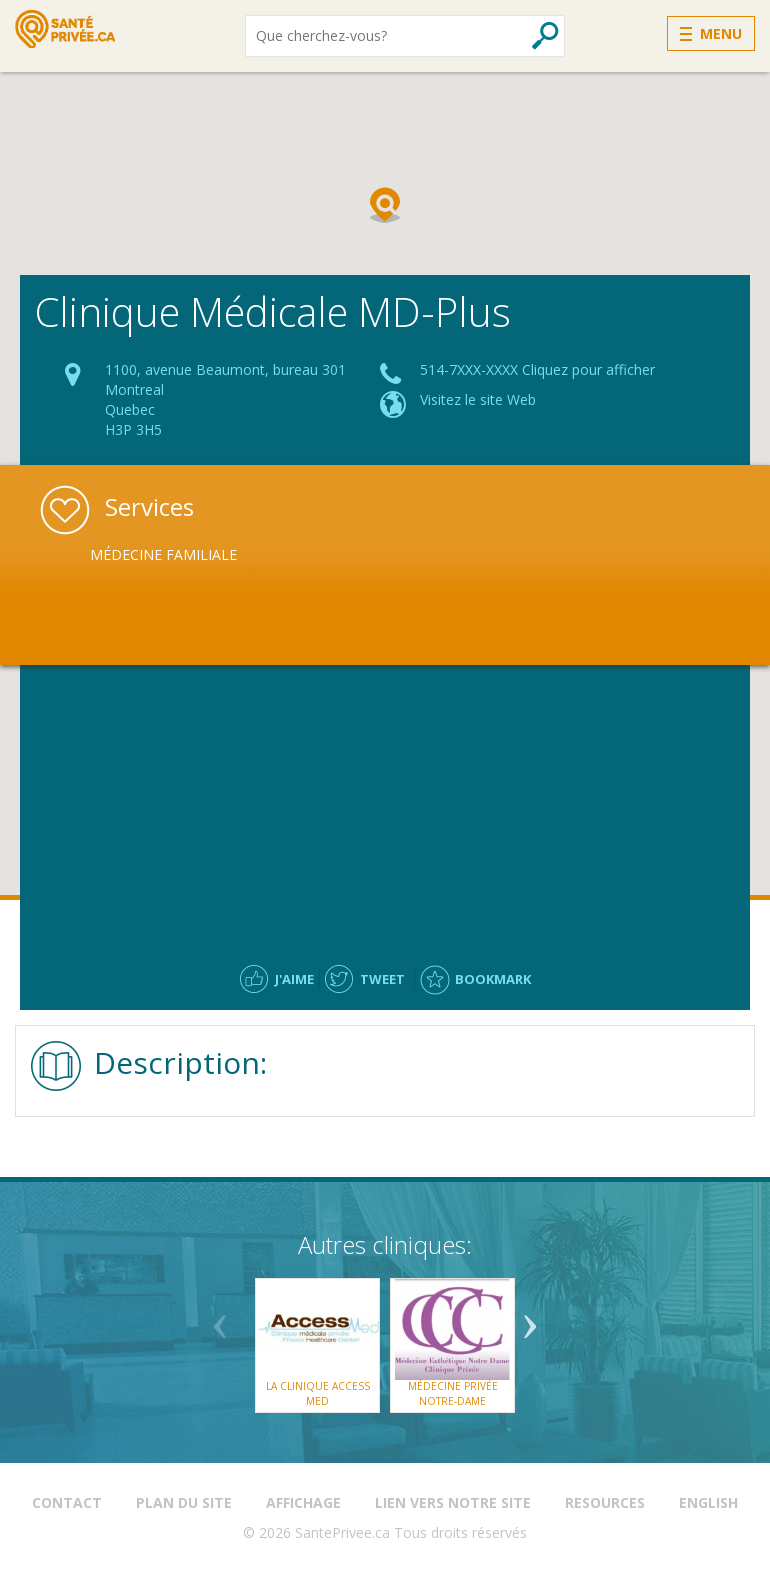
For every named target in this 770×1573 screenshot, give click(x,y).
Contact (67, 1502)
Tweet (382, 979)
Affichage (303, 1502)
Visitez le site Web (478, 399)
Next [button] (530, 1319)
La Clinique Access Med (318, 1393)
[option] (195, 555)
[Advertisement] (385, 810)
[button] (385, 205)
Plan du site (184, 1502)
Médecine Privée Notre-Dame (453, 1393)
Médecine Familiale (163, 554)
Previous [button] (220, 1319)
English (708, 1502)
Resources (605, 1502)
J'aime (294, 979)
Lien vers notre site (453, 1502)
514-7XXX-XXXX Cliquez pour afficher (537, 369)
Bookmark (493, 979)
